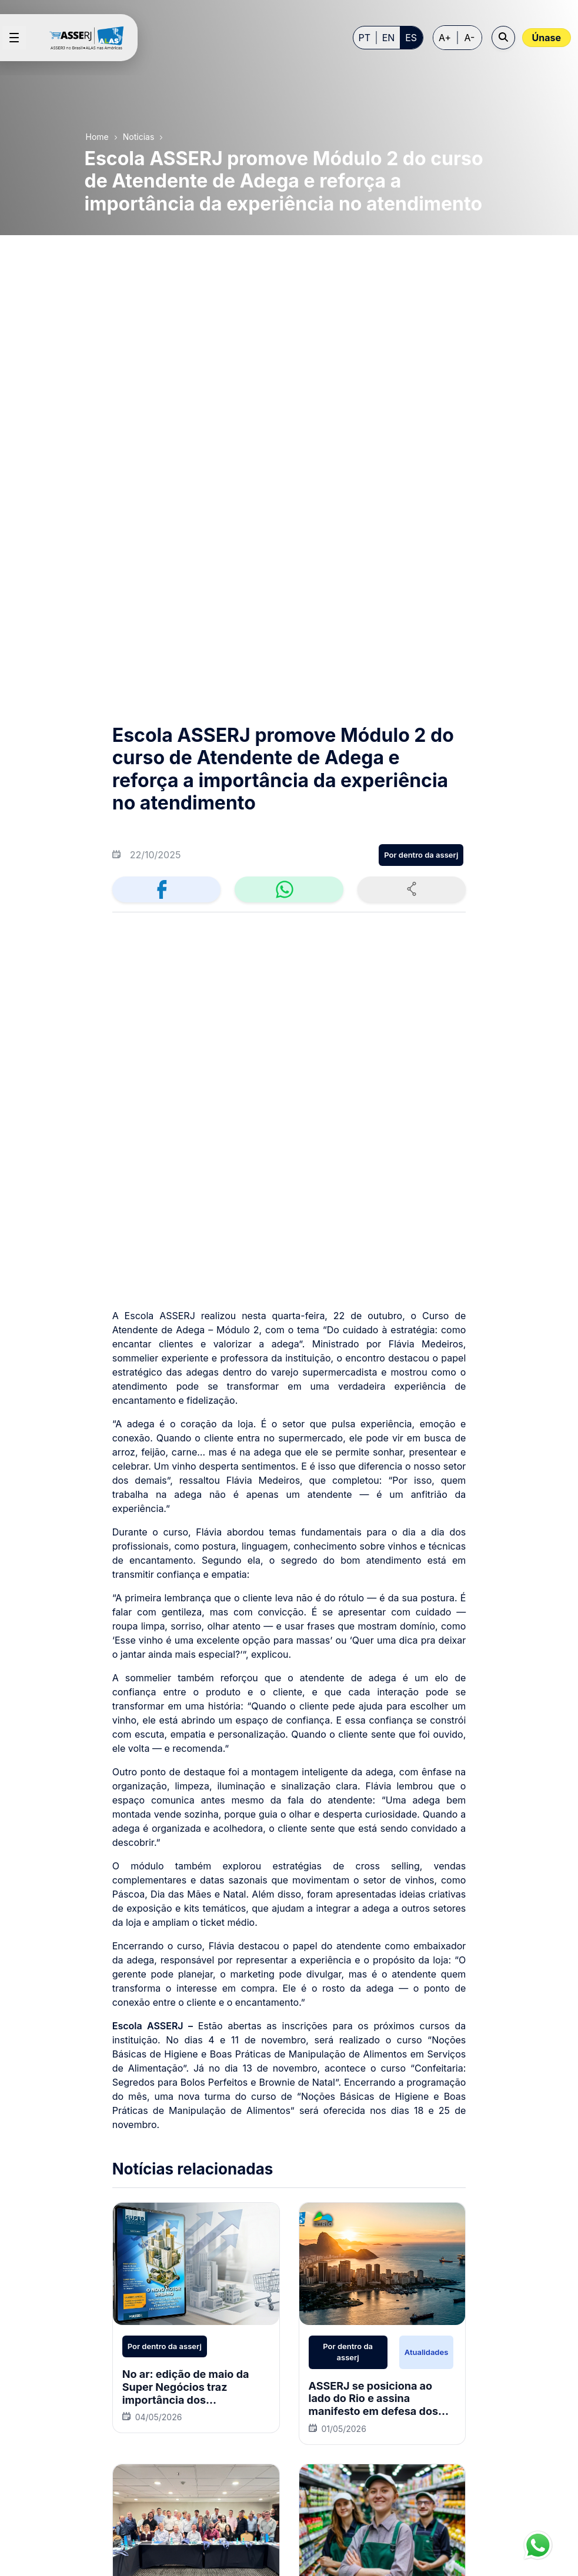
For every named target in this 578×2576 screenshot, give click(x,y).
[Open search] (503, 37)
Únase (546, 38)
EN (388, 38)
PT (365, 38)
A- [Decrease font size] (470, 38)
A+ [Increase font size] (445, 38)
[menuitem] (237, 2260)
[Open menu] (14, 37)
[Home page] (91, 37)
